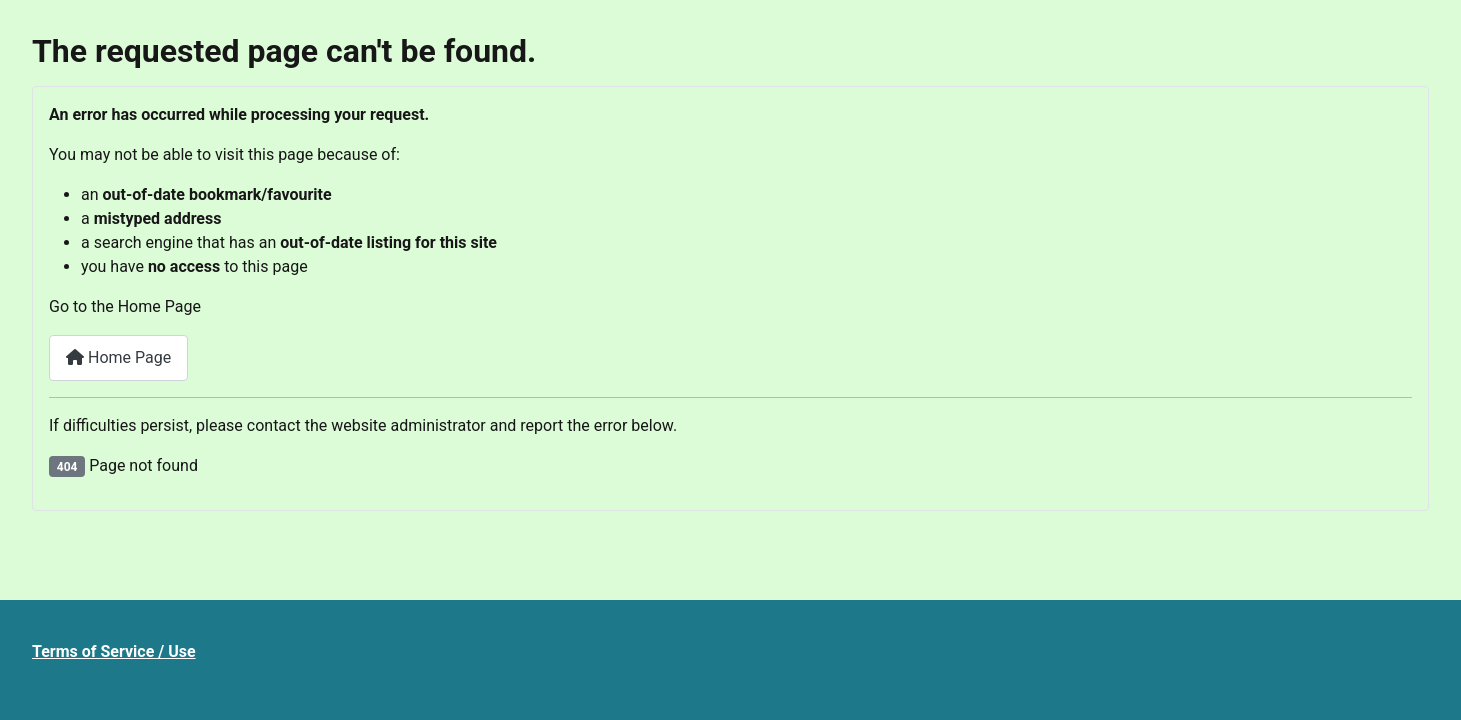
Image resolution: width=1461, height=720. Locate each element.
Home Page (118, 357)
